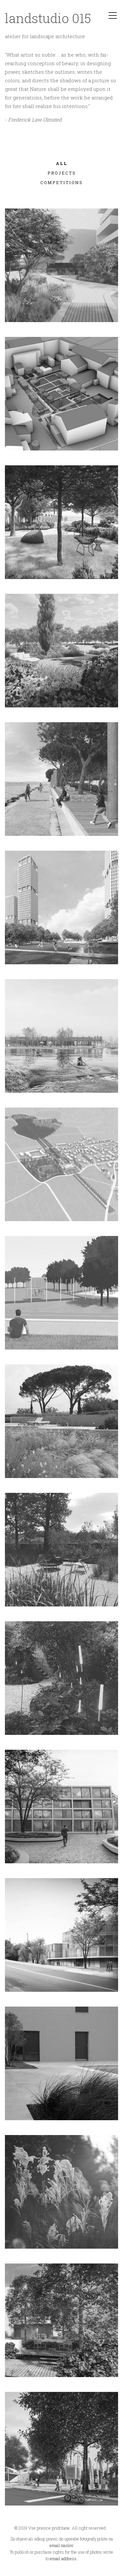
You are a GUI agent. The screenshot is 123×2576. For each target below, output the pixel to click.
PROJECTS (62, 174)
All (61, 164)
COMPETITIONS (61, 183)
